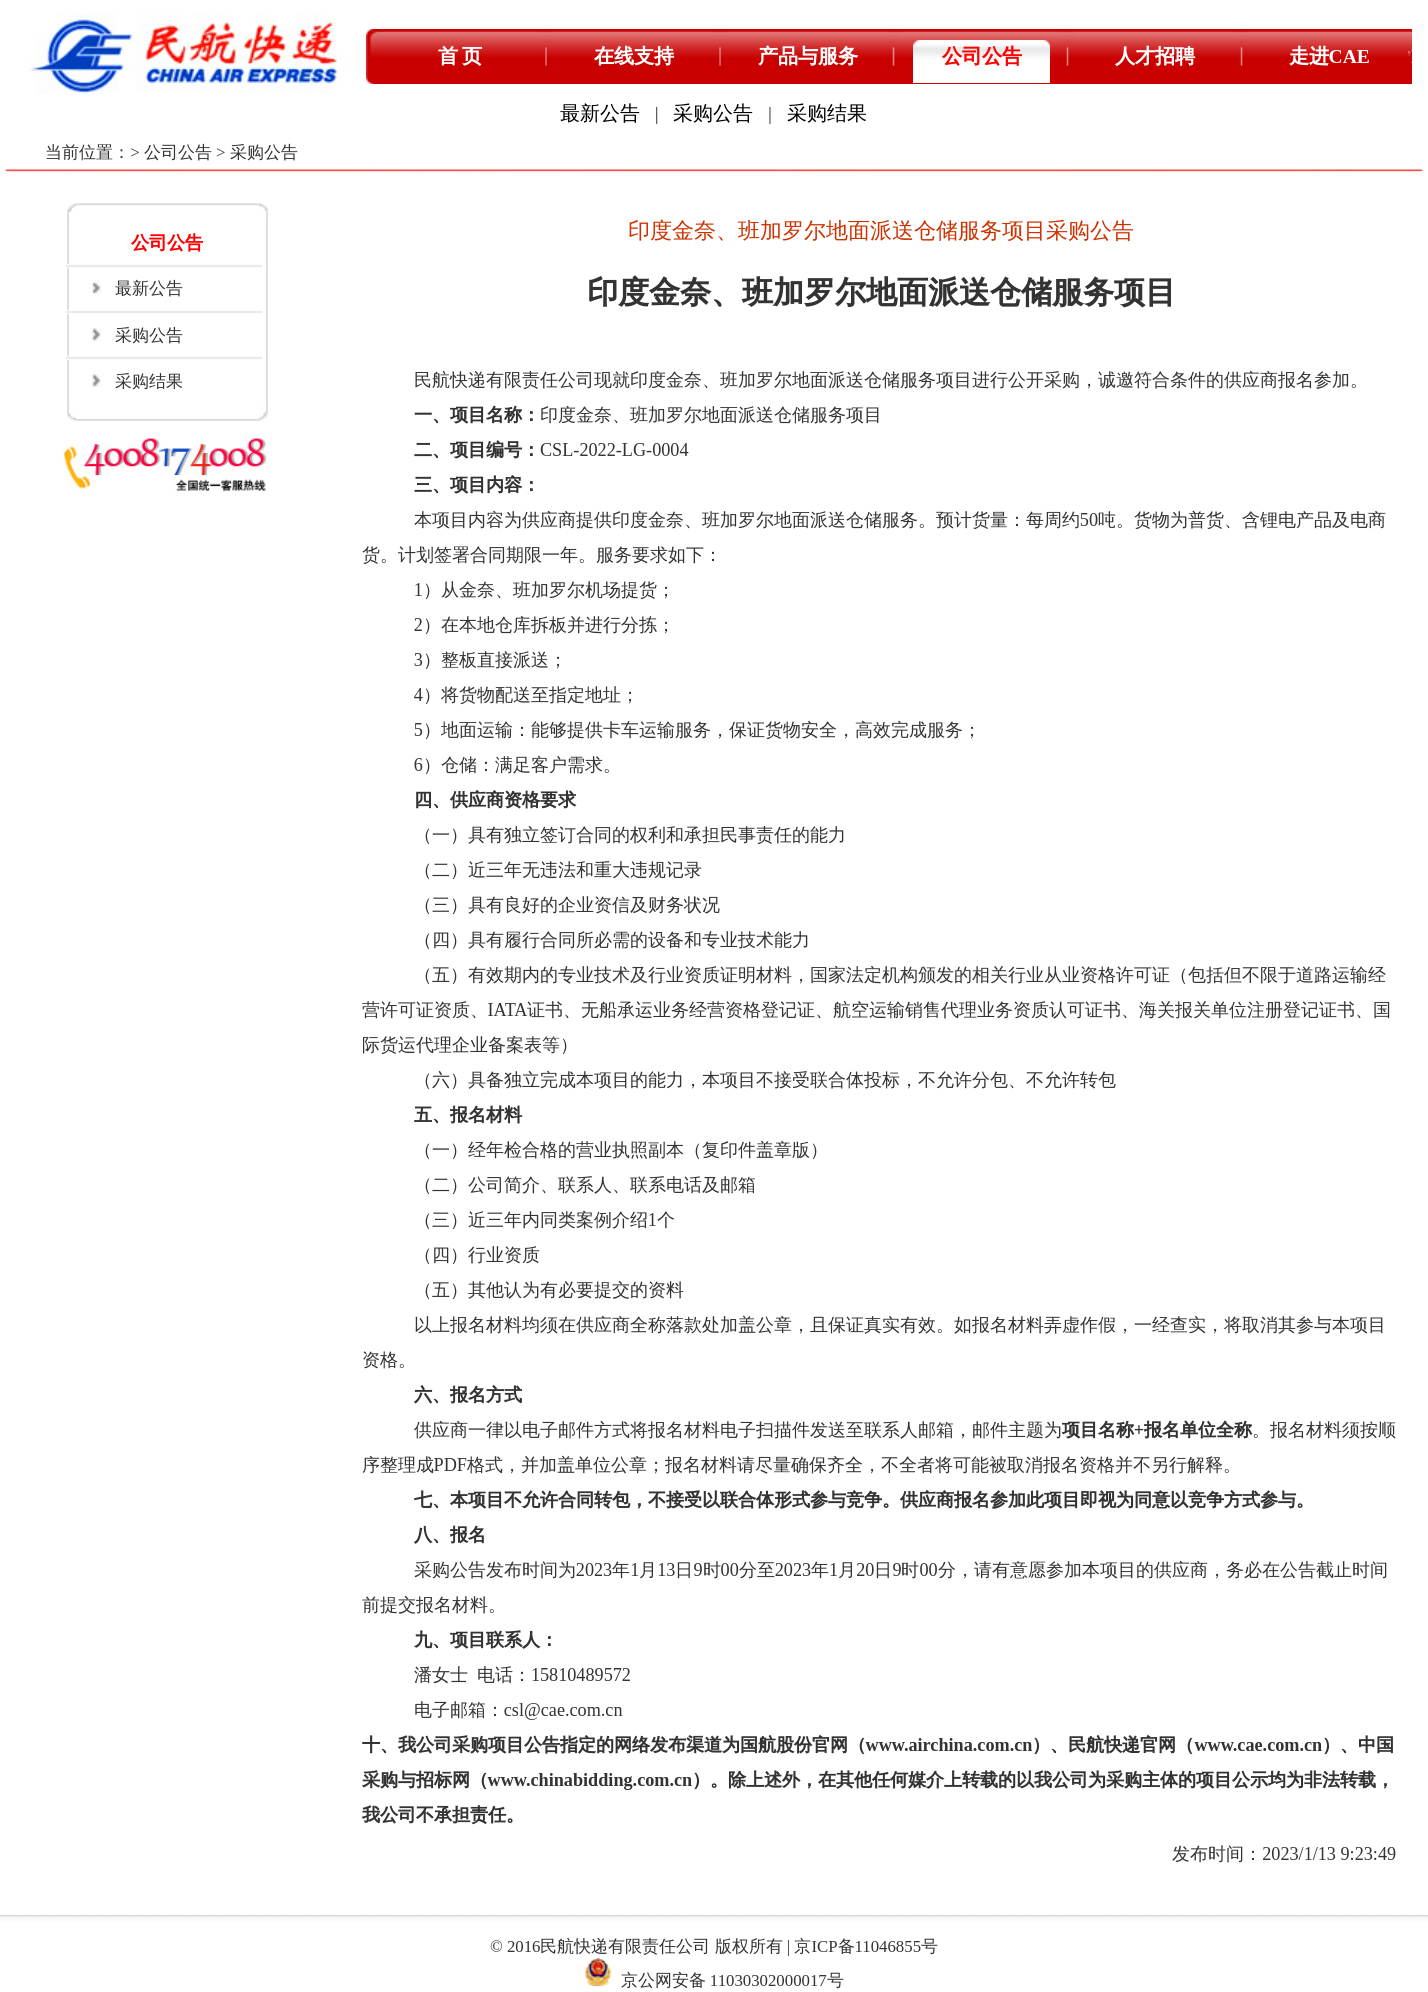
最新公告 (600, 113)
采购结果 (827, 113)
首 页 (460, 56)
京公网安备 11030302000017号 (732, 1980)
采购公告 (713, 113)
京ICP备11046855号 (866, 1946)
